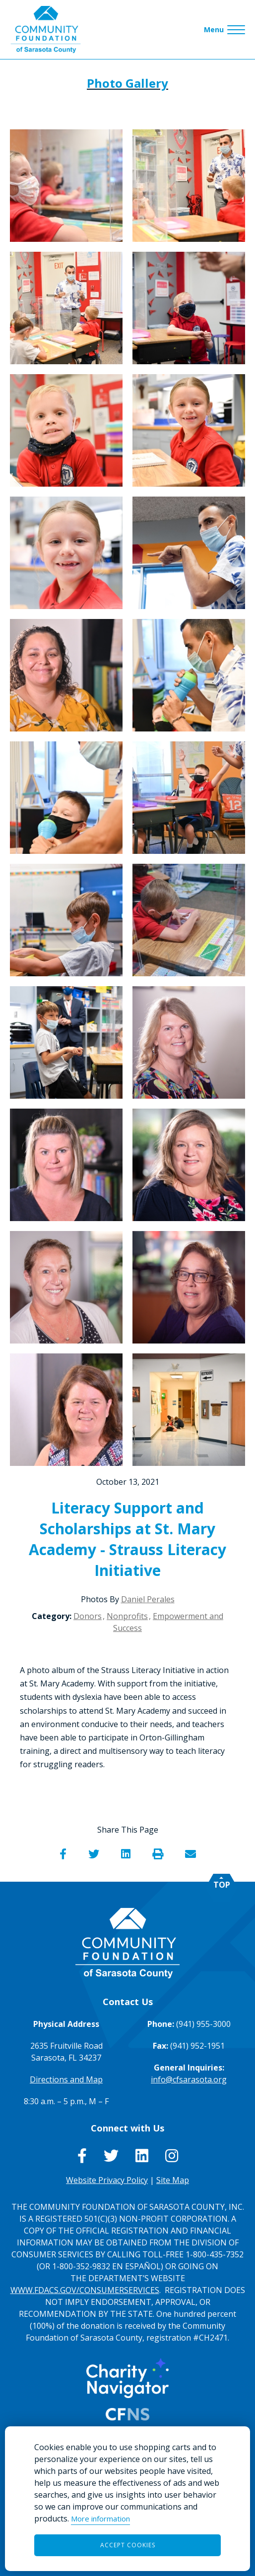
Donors (87, 1616)
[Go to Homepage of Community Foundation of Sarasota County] (45, 29)
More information (100, 2518)
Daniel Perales (148, 1599)
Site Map (172, 2180)
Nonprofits (127, 1616)
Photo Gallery (127, 83)
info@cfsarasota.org (189, 2079)
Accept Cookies (127, 2545)
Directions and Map (66, 2079)
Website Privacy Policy (107, 2180)
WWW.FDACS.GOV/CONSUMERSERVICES (84, 2290)
